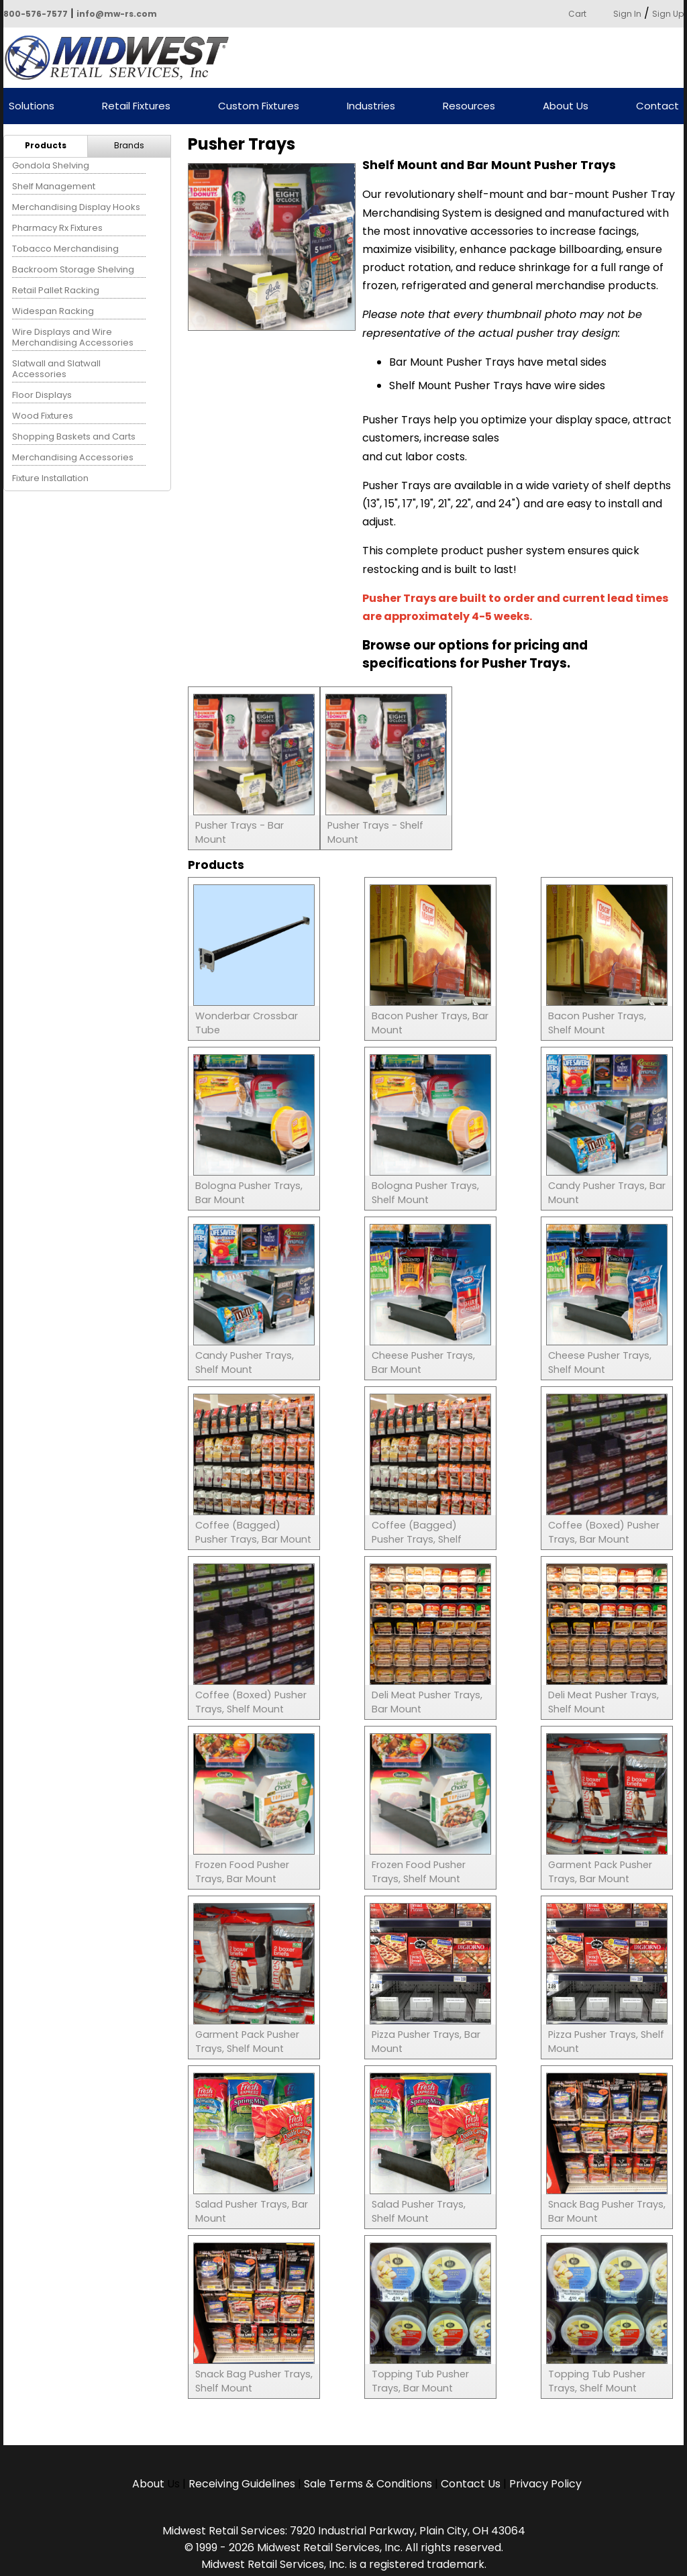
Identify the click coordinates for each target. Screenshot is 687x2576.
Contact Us (470, 2483)
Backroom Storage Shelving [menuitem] (73, 269)
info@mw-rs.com (116, 13)
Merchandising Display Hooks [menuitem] (76, 207)
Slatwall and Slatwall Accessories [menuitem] (56, 368)
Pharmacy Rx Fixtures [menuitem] (57, 227)
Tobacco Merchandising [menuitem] (65, 248)
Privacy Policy (545, 2483)
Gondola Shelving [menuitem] (50, 165)
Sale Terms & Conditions (368, 2483)
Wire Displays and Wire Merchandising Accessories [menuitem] (73, 337)
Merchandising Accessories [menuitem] (73, 457)
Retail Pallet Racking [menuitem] (55, 290)
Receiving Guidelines (242, 2483)
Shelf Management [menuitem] (53, 186)
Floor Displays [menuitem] (42, 395)
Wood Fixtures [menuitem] (42, 415)
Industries (371, 106)
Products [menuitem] (45, 145)
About (149, 2483)
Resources (469, 106)
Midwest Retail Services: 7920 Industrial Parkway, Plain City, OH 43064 (343, 2530)
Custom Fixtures (258, 106)
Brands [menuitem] (129, 145)
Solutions (31, 106)
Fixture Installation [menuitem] (50, 478)
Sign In (627, 13)
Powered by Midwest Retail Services (121, 57)
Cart (577, 13)
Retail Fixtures (136, 106)
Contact (657, 106)
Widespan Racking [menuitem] (53, 311)
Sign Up (668, 13)
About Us (565, 106)
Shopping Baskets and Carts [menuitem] (74, 436)
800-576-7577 (35, 13)
